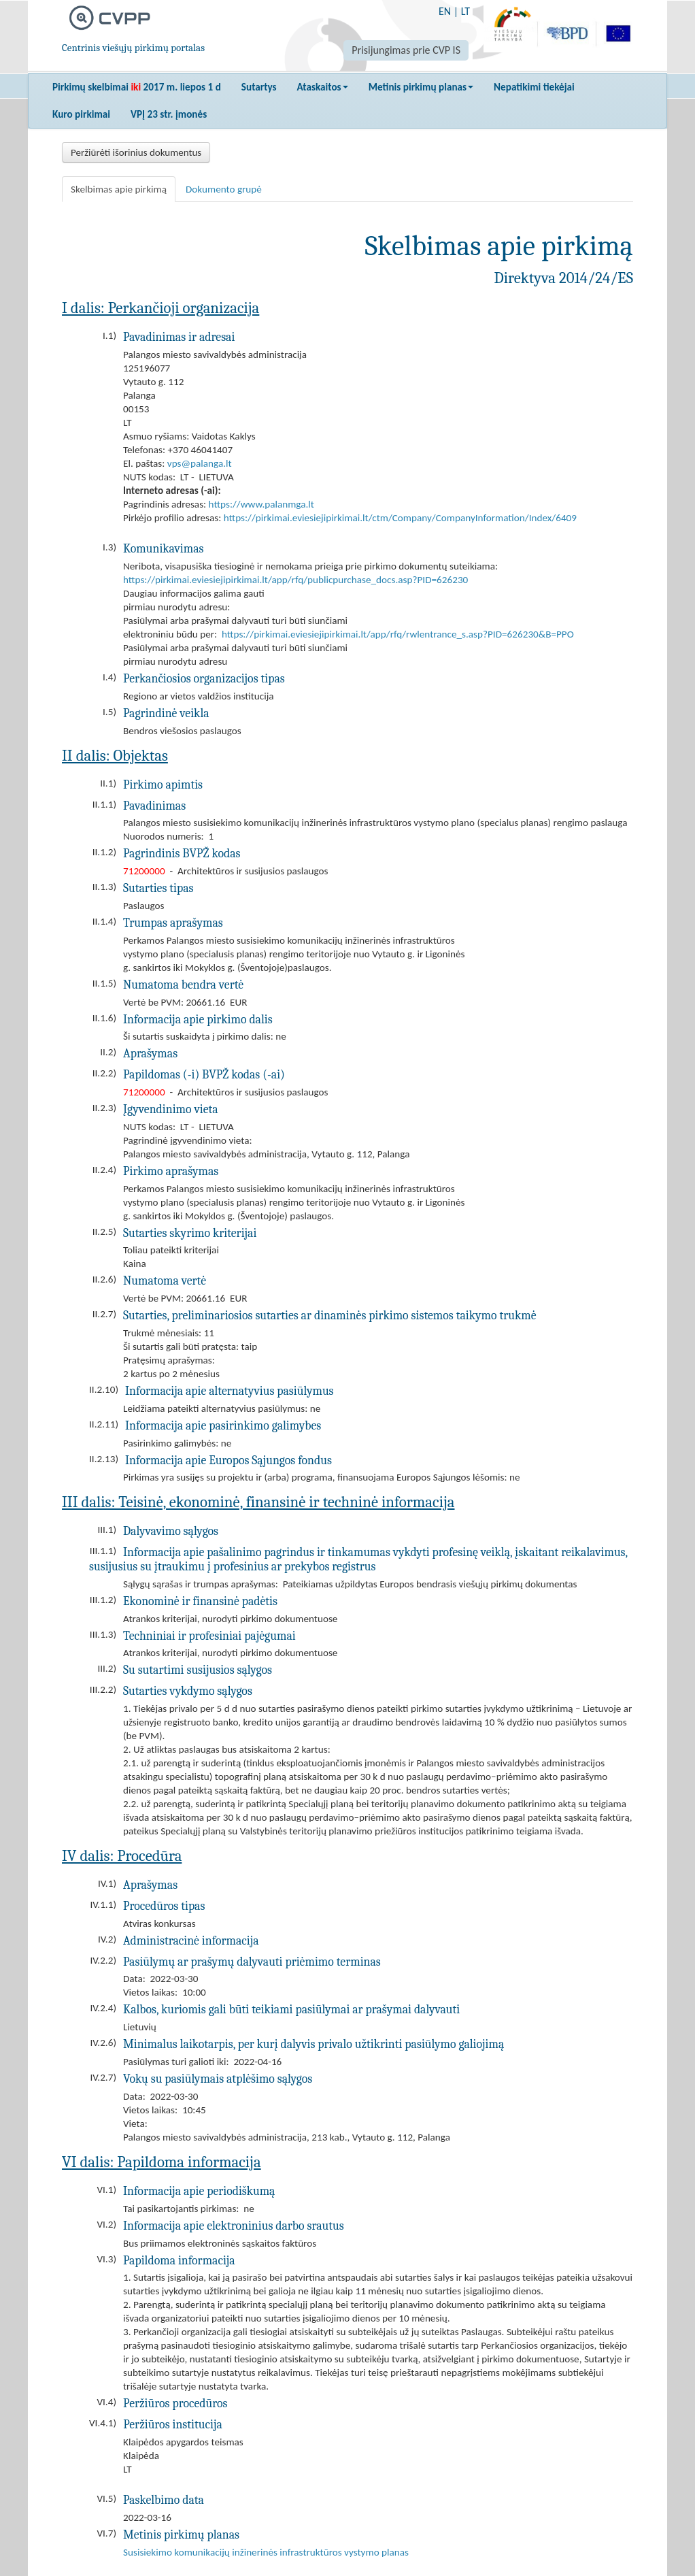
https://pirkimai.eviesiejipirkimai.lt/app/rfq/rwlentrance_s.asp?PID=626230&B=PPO (398, 634)
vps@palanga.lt (199, 463)
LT (465, 11)
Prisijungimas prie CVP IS (406, 50)
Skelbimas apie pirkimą (119, 189)
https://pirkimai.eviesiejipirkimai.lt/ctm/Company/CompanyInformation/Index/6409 (400, 518)
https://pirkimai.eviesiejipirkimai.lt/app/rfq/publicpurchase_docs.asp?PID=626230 (295, 580)
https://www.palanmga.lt (261, 504)
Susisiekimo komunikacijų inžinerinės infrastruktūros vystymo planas (266, 2552)
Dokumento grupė (224, 189)
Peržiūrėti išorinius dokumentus (136, 152)
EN (445, 11)
